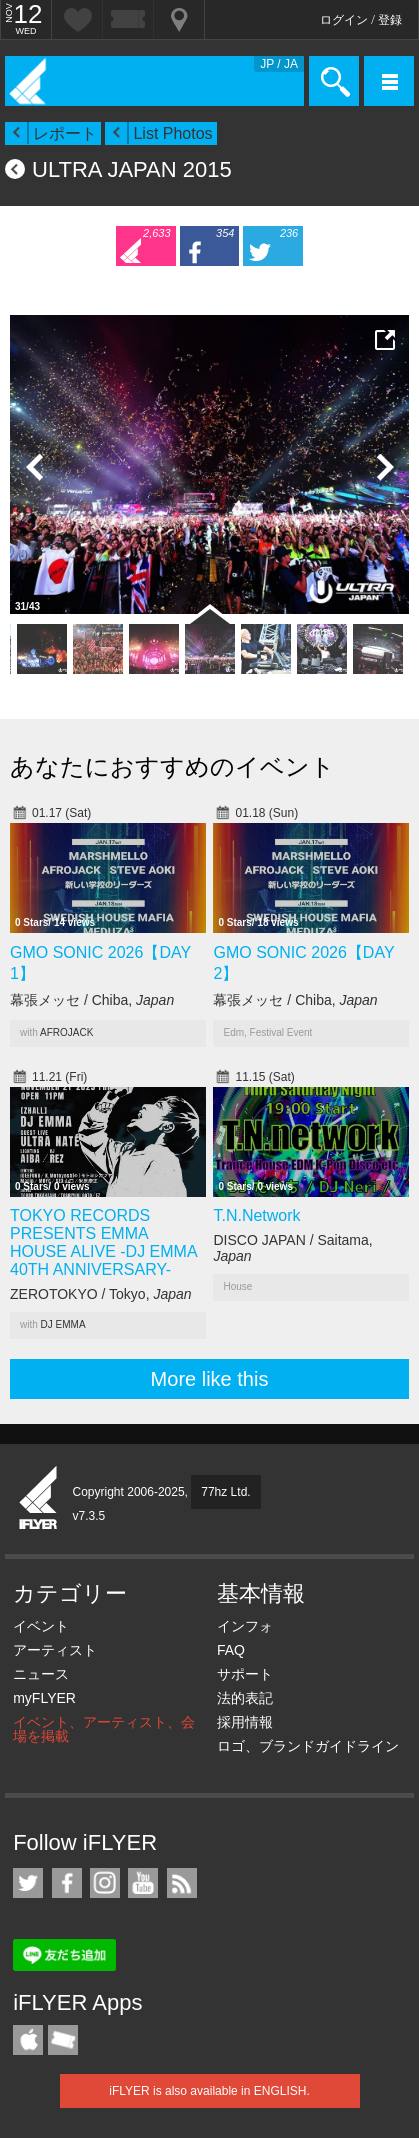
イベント (41, 1626)
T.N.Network (256, 1215)
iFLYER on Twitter (28, 1883)
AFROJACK (66, 1032)
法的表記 (245, 1698)
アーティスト (55, 1650)
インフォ (245, 1626)
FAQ (231, 1650)
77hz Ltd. (225, 1492)
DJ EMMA (63, 1324)
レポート (65, 133)
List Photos (172, 133)
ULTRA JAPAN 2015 (132, 169)
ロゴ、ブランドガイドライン (308, 1746)
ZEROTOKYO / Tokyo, (101, 1294)
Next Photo (384, 467)
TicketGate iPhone (63, 2040)
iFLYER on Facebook (67, 1883)
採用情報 (245, 1722)
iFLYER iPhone (28, 2040)
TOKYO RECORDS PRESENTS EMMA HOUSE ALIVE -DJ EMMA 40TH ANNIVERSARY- (103, 1242)
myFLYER (44, 1698)
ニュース (41, 1674)
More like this (210, 1379)
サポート (245, 1674)
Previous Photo (35, 467)
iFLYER (39, 1499)
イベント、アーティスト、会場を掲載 (104, 1729)
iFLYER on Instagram (105, 1883)
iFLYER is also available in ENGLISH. (209, 2091)
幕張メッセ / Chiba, (92, 1000)
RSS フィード (182, 1883)
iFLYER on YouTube (143, 1883)
